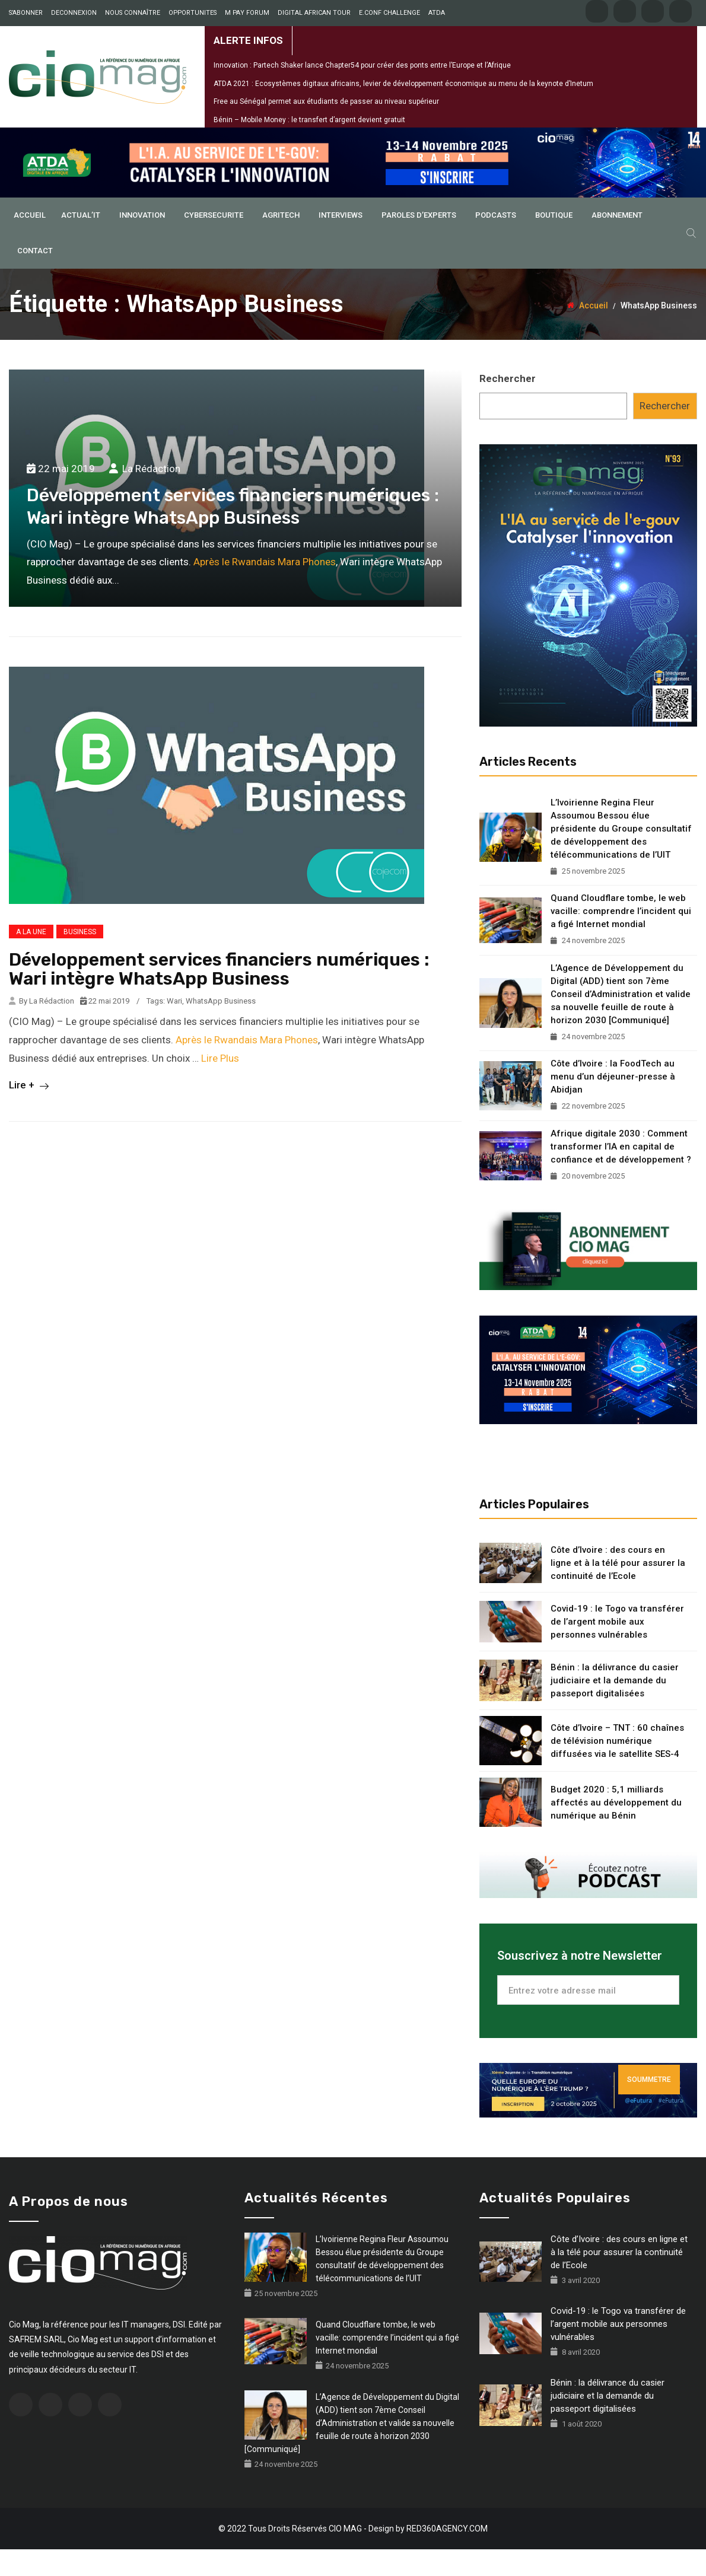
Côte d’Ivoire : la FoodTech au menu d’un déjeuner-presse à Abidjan (613, 1103)
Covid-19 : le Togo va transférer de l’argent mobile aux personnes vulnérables (617, 1648)
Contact (35, 277)
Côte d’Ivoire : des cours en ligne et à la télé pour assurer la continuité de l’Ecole (618, 1589)
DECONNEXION (84, 12)
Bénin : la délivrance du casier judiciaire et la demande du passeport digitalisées (615, 1707)
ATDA (97, 38)
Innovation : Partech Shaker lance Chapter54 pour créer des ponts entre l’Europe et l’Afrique (362, 92)
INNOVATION (142, 241)
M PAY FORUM (275, 12)
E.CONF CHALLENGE (44, 38)
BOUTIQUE (554, 241)
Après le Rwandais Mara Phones (264, 588)
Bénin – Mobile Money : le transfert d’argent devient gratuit (309, 146)
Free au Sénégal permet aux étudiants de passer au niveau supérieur (326, 128)
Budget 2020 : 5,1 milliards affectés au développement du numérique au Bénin (616, 1828)
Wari (174, 1027)
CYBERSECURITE (213, 241)
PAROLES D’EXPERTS (418, 241)
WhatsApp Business (221, 1027)
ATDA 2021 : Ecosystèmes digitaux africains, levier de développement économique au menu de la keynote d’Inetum (403, 110)
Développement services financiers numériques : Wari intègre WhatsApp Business (219, 996)
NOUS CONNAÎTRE (150, 12)
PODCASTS (495, 241)
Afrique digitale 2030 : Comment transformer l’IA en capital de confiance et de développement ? (621, 1173)
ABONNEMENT (617, 241)
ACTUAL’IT (80, 241)
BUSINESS (79, 958)
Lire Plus (220, 1084)
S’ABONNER (29, 12)
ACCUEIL (30, 241)
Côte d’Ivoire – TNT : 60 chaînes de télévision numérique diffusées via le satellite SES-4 (617, 1767)
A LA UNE (31, 958)
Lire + (29, 1111)
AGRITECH (281, 241)
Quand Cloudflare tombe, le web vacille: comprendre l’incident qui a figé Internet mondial (621, 937)
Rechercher (507, 405)
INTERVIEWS (340, 241)
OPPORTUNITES (216, 12)
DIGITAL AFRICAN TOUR (349, 12)
